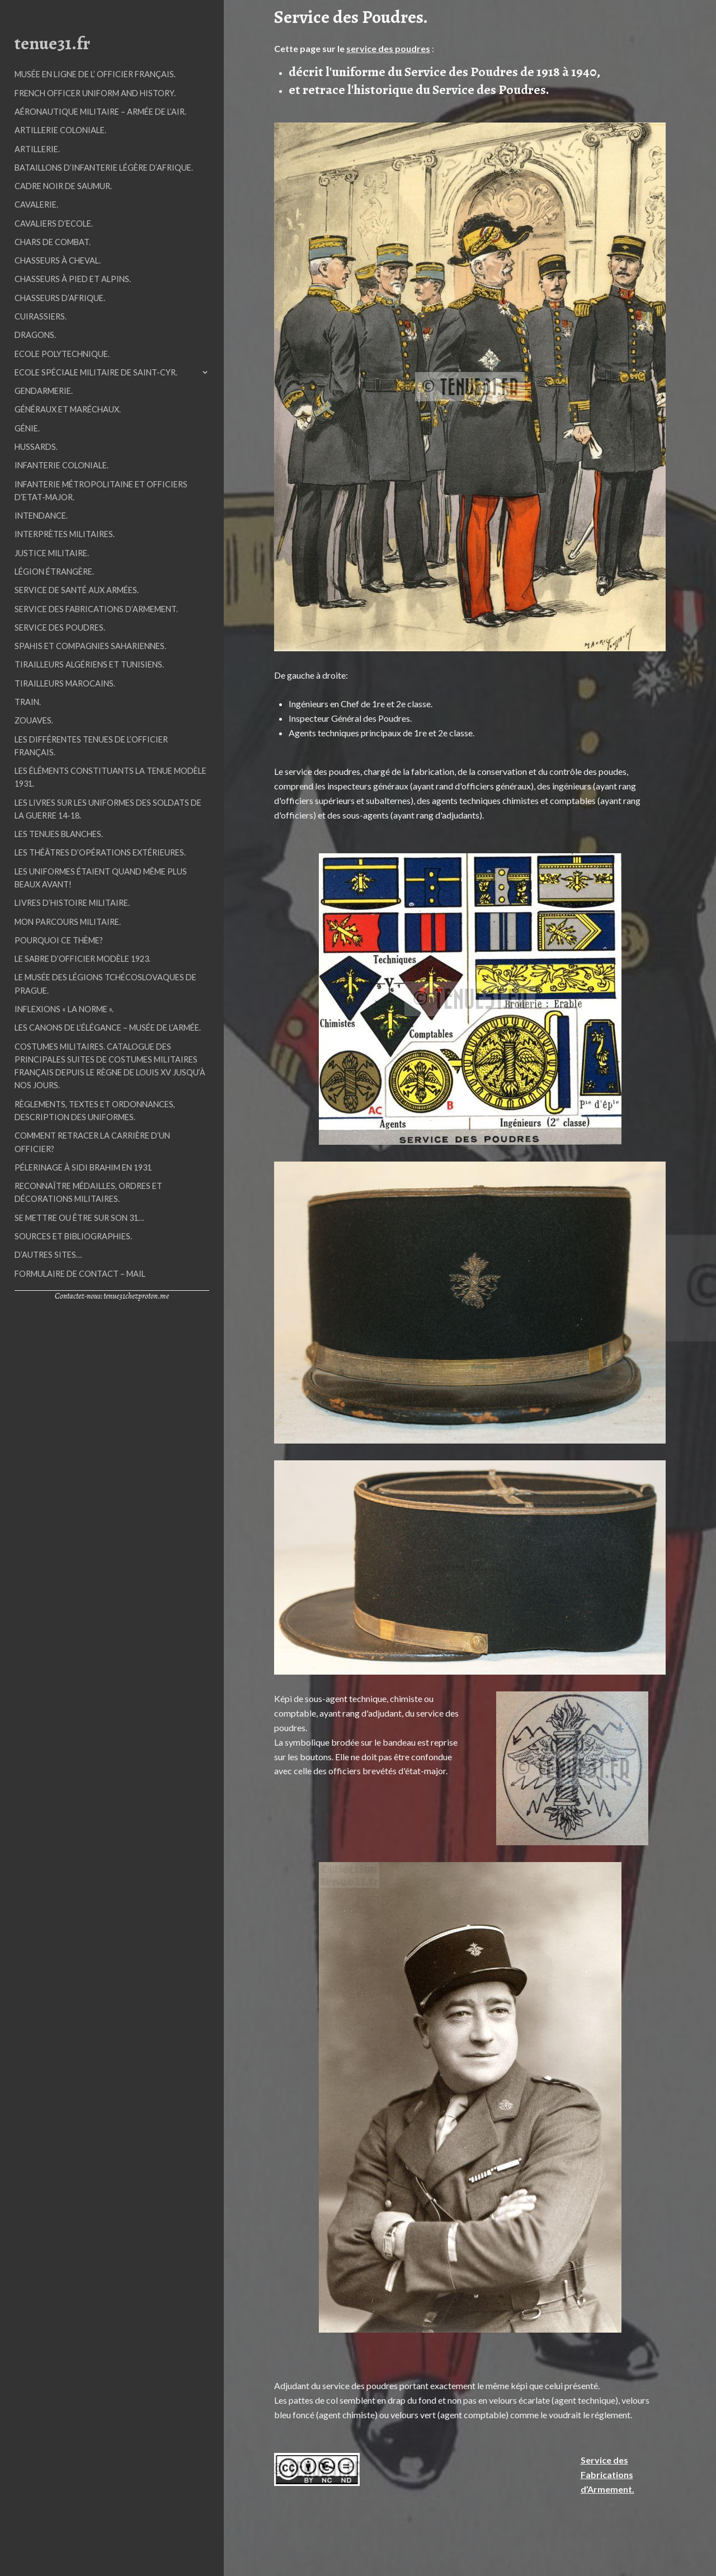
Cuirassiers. (41, 316)
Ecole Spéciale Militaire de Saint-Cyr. (96, 372)
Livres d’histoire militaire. (72, 903)
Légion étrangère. (54, 571)
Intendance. (41, 515)
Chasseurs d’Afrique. (60, 298)
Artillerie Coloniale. (60, 130)
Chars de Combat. (53, 242)
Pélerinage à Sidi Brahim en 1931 (83, 1167)
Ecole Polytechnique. (62, 354)
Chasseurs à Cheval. (58, 260)
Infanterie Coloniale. (62, 465)
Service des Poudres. (60, 627)
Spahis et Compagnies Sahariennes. (90, 646)
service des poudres (388, 48)
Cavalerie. (36, 204)
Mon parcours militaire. (68, 922)
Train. (28, 702)
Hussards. (36, 447)
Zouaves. (34, 720)
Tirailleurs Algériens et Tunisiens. (89, 664)
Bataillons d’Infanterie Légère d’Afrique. (104, 167)
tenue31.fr (52, 43)
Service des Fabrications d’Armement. (96, 609)
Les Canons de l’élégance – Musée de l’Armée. (108, 1027)
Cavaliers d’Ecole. (54, 223)
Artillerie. (37, 149)
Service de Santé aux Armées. (77, 590)
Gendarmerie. (44, 391)
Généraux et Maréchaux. (68, 409)
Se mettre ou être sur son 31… (79, 1218)
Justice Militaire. (52, 553)
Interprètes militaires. (65, 534)
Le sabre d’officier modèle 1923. (82, 958)
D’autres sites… (48, 1254)
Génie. (27, 428)
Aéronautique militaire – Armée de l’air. (100, 111)
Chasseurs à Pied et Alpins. (73, 279)
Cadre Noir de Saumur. (63, 186)
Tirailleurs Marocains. (65, 683)
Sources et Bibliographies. (73, 1236)
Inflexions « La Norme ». (64, 1009)
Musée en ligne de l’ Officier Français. (95, 74)
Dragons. (35, 335)
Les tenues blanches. (59, 834)
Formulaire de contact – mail (80, 1273)
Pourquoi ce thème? (59, 940)
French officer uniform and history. (95, 93)
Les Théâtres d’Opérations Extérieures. (100, 852)
